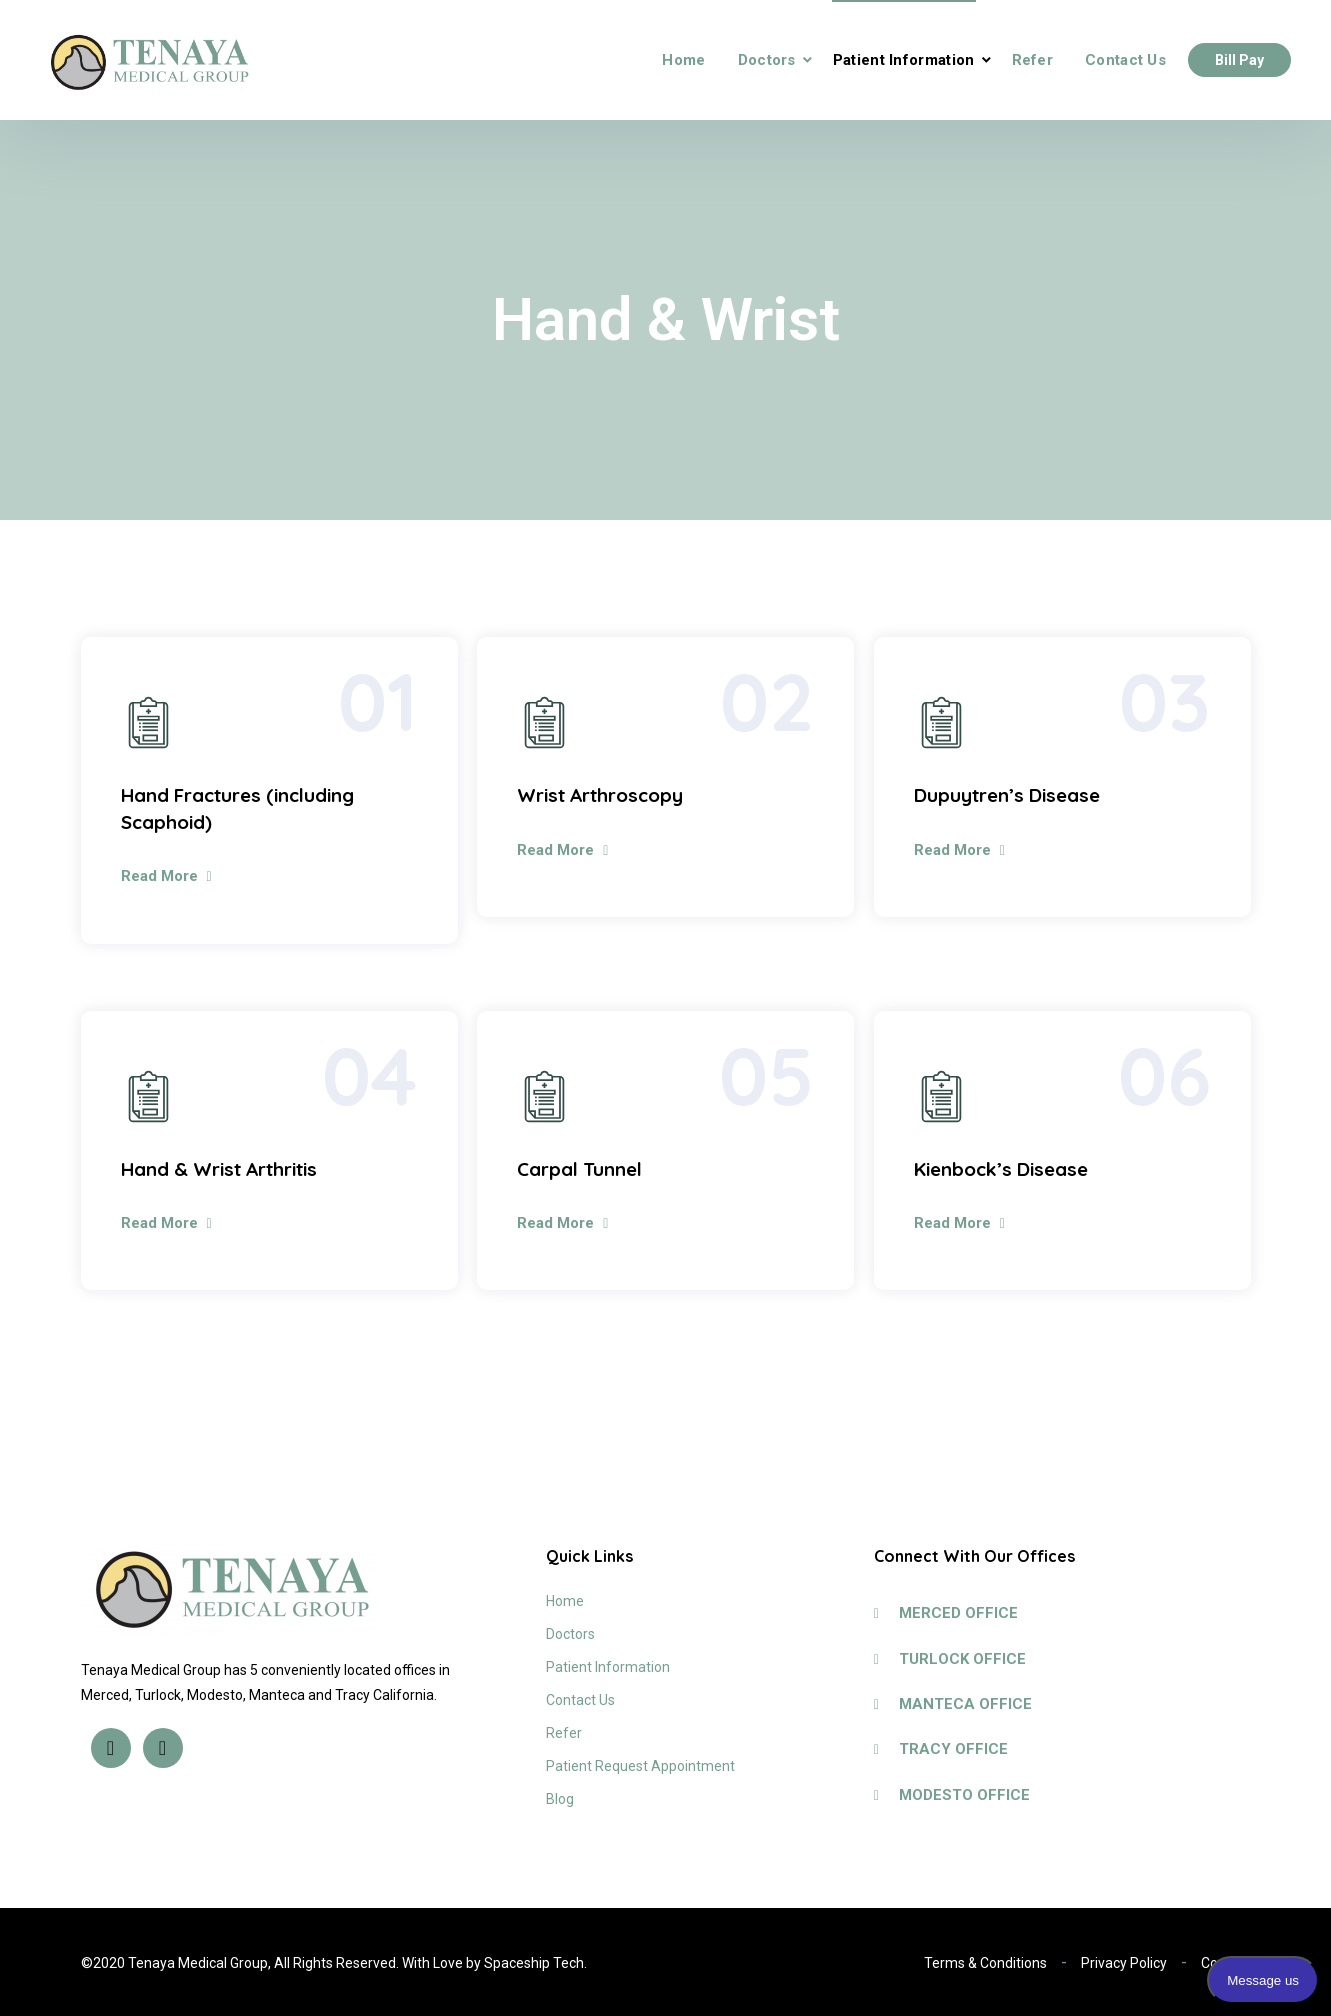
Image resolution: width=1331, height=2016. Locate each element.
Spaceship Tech (534, 1963)
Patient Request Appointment (640, 1766)
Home (683, 60)
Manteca (277, 1695)
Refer (1033, 60)
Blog (560, 1799)
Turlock (158, 1695)
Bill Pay (1239, 60)
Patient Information (904, 60)
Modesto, (216, 1695)
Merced (105, 1695)
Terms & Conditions (985, 1963)
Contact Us (1125, 60)
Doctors (767, 60)
